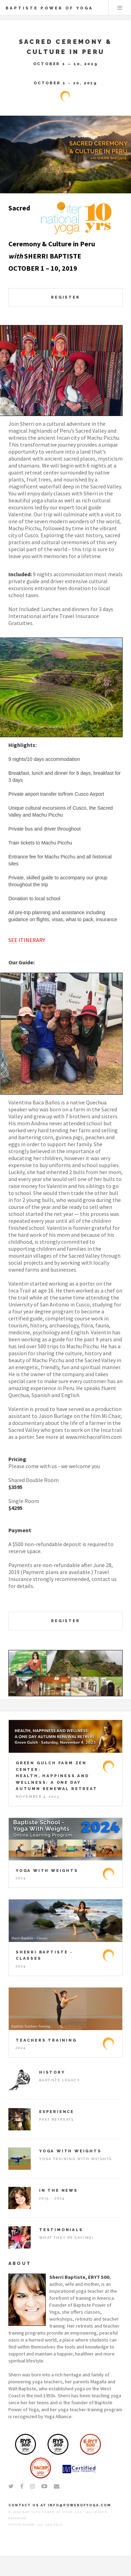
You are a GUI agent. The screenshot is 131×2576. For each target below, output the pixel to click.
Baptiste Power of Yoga (49, 8)
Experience (56, 2111)
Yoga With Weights (47, 1870)
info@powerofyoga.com (79, 2505)
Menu (120, 7)
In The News (58, 2190)
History (52, 2072)
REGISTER (65, 297)
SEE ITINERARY (26, 939)
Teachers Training (46, 2040)
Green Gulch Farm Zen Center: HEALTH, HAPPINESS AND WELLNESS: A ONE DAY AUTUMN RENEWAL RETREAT (56, 1775)
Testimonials (61, 2229)
